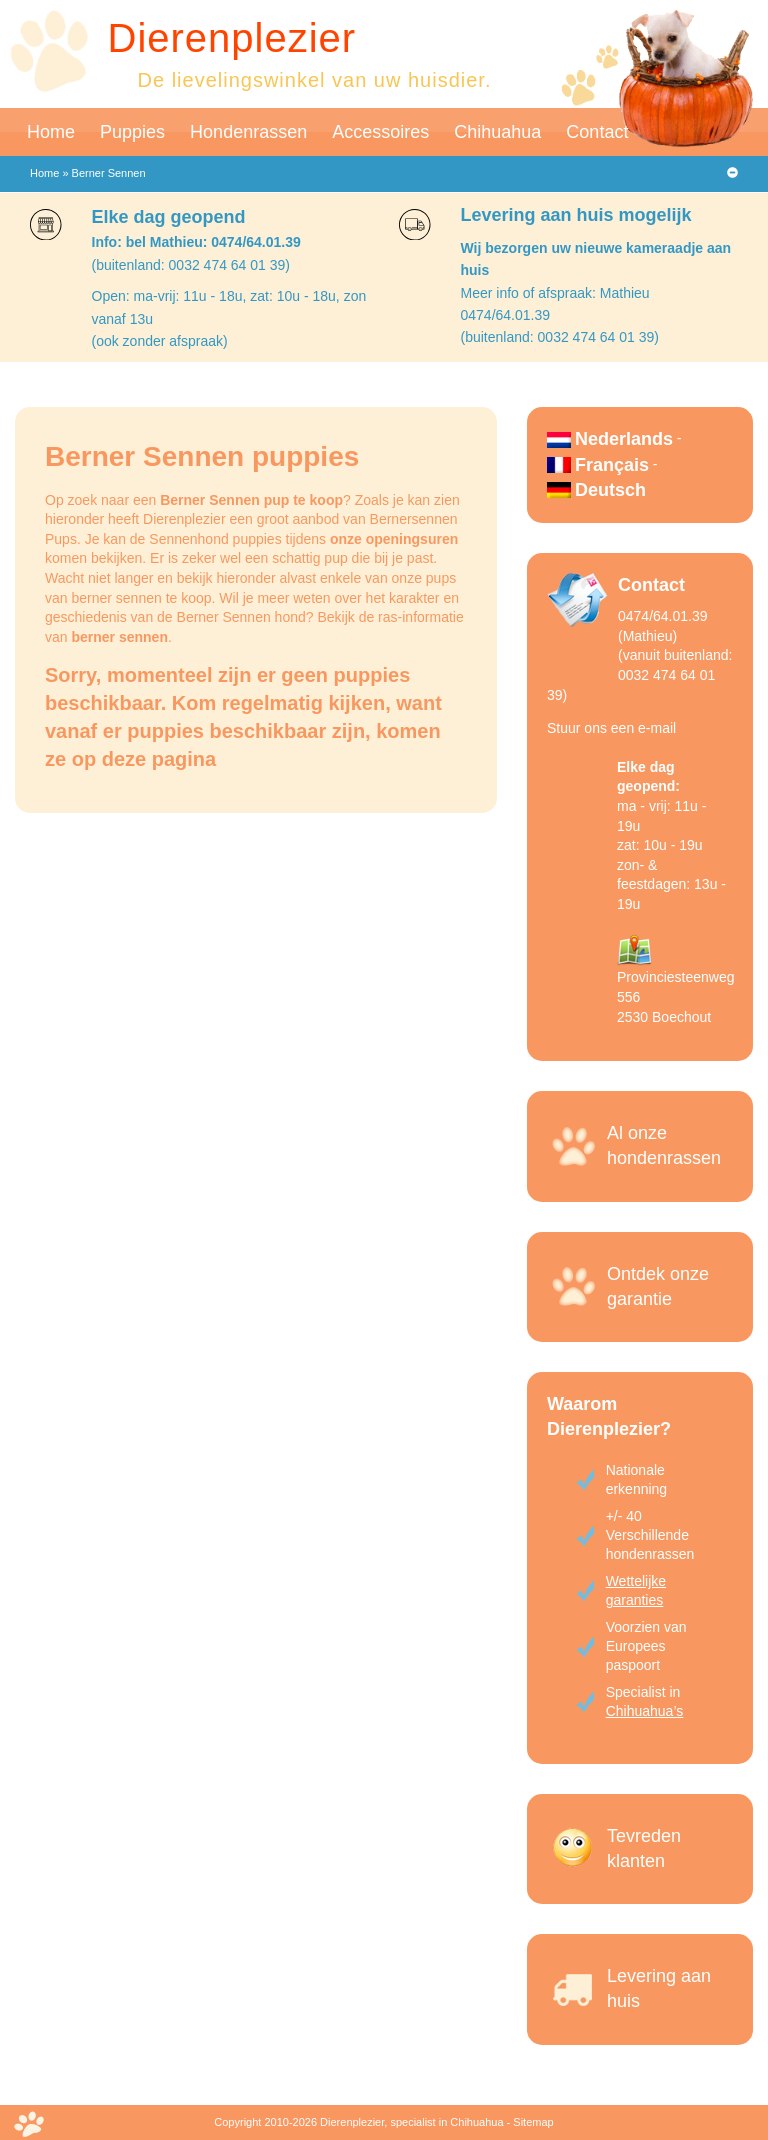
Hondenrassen (248, 132)
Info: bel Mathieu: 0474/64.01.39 (196, 242)
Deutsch (610, 490)
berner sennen (119, 637)
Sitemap (533, 2122)
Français (612, 465)
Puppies (132, 132)
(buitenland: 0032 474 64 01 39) (191, 265)
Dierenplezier (232, 38)
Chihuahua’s (645, 1711)
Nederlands (624, 439)
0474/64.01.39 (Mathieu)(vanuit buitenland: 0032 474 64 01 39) (639, 655)
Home (51, 132)
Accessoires (380, 132)
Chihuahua (497, 132)
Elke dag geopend (169, 217)
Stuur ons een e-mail (611, 728)
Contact (597, 132)
